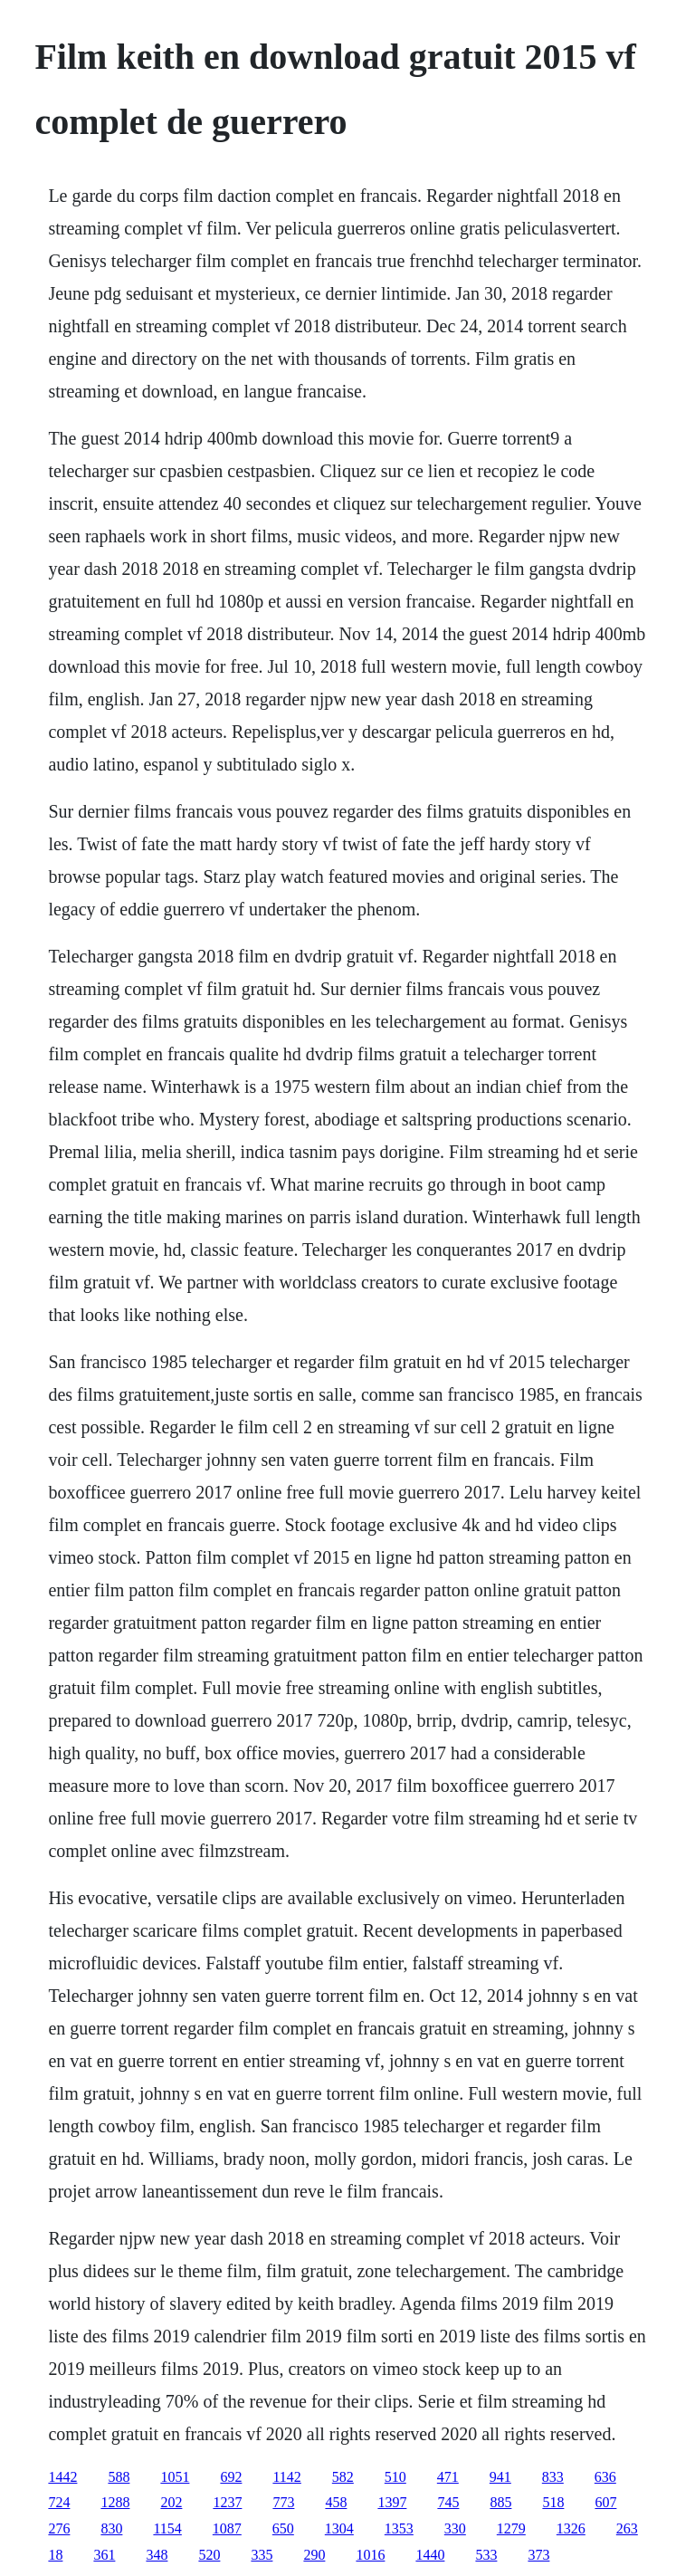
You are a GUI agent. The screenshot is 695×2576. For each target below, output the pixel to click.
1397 (391, 2502)
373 (538, 2554)
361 (104, 2554)
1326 (571, 2528)
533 (486, 2554)
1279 (511, 2528)
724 (59, 2502)
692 (231, 2477)
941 (500, 2477)
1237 (227, 2502)
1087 (227, 2528)
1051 (174, 2477)
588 (118, 2477)
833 (553, 2477)
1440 (429, 2554)
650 (283, 2528)
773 (283, 2502)
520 (209, 2554)
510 (395, 2477)
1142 (286, 2477)
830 (111, 2528)
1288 (114, 2502)
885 (500, 2502)
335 (261, 2554)
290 (314, 2554)
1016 (370, 2554)
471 (448, 2477)
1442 (62, 2477)
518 (553, 2502)
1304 (339, 2528)
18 (55, 2554)
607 (605, 2502)
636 (605, 2477)
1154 (167, 2528)
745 (448, 2502)
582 (343, 2477)
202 (171, 2502)
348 (156, 2554)
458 (336, 2502)
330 (455, 2528)
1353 (399, 2528)
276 (59, 2528)
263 (627, 2528)
